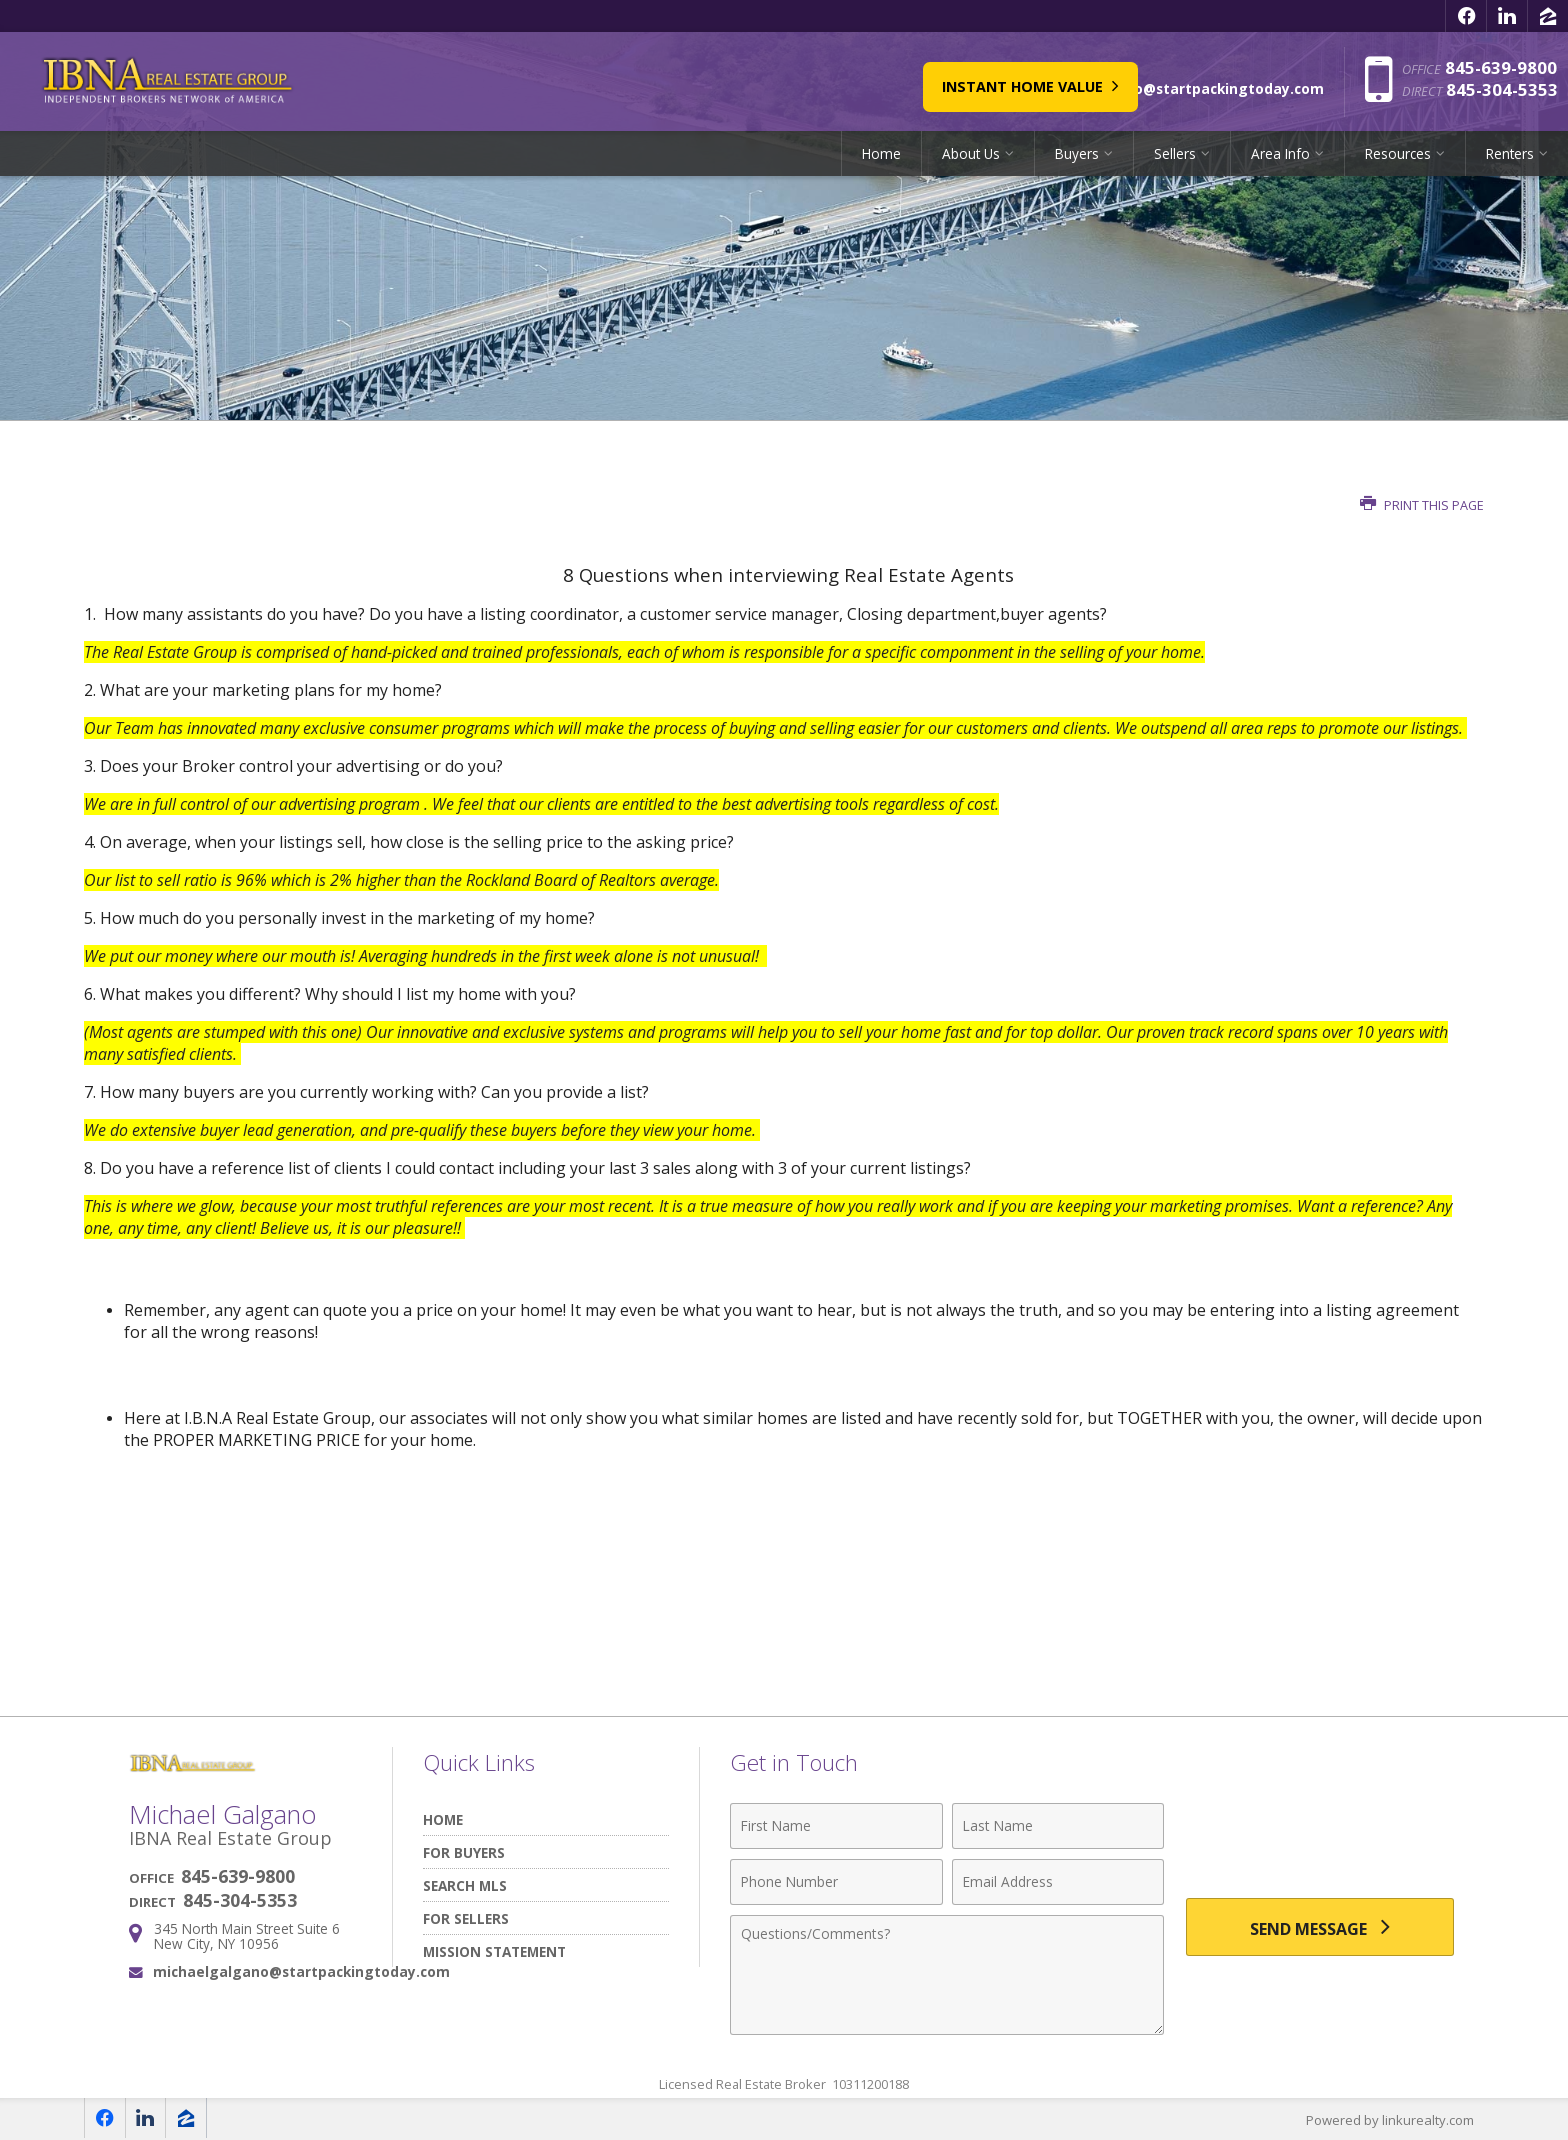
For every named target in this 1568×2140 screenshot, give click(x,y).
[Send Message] (1320, 1928)
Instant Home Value (909, 81)
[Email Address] (1058, 1882)
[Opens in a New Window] (1466, 16)
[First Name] (836, 1826)
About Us (971, 154)
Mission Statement (494, 1951)
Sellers (1175, 154)
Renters (1510, 154)
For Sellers (466, 1918)
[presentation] (1320, 1837)
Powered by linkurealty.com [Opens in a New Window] (1390, 2120)
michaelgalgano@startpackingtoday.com (301, 1971)
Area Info (1280, 154)
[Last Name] (1058, 1826)
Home (881, 154)
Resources (1398, 154)
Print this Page (1422, 505)
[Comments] (947, 1975)
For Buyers (464, 1852)
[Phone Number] (836, 1882)
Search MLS (465, 1885)
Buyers (1077, 154)
